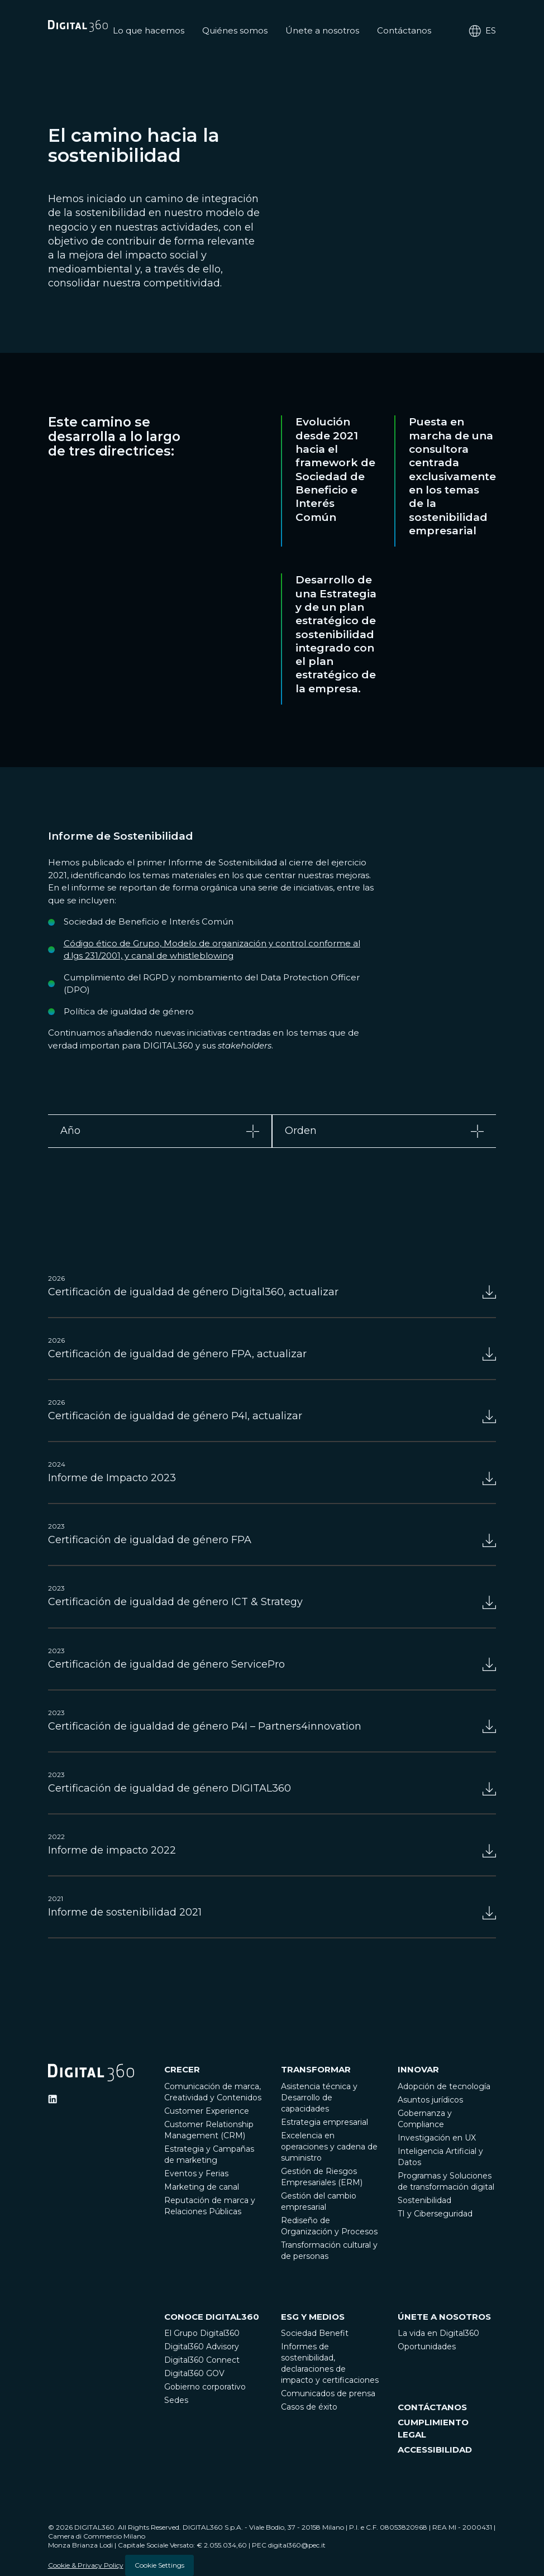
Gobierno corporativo (205, 2387)
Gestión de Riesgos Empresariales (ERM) (321, 2176)
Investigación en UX (437, 2138)
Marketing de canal (201, 2187)
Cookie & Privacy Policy (85, 2565)
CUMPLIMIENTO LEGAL (433, 2428)
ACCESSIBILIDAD (435, 2449)
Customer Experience (206, 2111)
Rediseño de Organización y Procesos (329, 2226)
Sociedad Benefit (315, 2333)
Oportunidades (427, 2347)
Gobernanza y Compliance (425, 2118)
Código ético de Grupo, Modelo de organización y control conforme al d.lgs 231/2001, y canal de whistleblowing (212, 949)
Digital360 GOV (194, 2373)
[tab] (160, 1130)
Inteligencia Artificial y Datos (440, 2156)
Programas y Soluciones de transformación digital (446, 2181)
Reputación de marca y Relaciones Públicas (209, 2205)
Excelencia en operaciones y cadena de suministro (329, 2146)
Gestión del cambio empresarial (318, 2201)
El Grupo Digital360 (202, 2333)
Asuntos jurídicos (430, 2100)
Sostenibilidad (424, 2200)
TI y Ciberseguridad (435, 2214)
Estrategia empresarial (324, 2122)
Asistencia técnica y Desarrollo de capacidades (319, 2097)
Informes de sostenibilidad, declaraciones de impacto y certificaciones (330, 2363)
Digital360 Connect (202, 2360)
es (482, 31)
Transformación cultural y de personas (329, 2250)
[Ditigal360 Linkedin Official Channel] (52, 2099)
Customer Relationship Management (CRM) (209, 2130)
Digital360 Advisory (201, 2347)
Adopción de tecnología (444, 2086)
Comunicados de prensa (328, 2393)
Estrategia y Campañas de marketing (209, 2154)
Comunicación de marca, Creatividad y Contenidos (212, 2092)
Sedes (176, 2400)
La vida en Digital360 (438, 2333)
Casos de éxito (309, 2407)
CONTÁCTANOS (432, 2407)
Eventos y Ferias (196, 2173)
